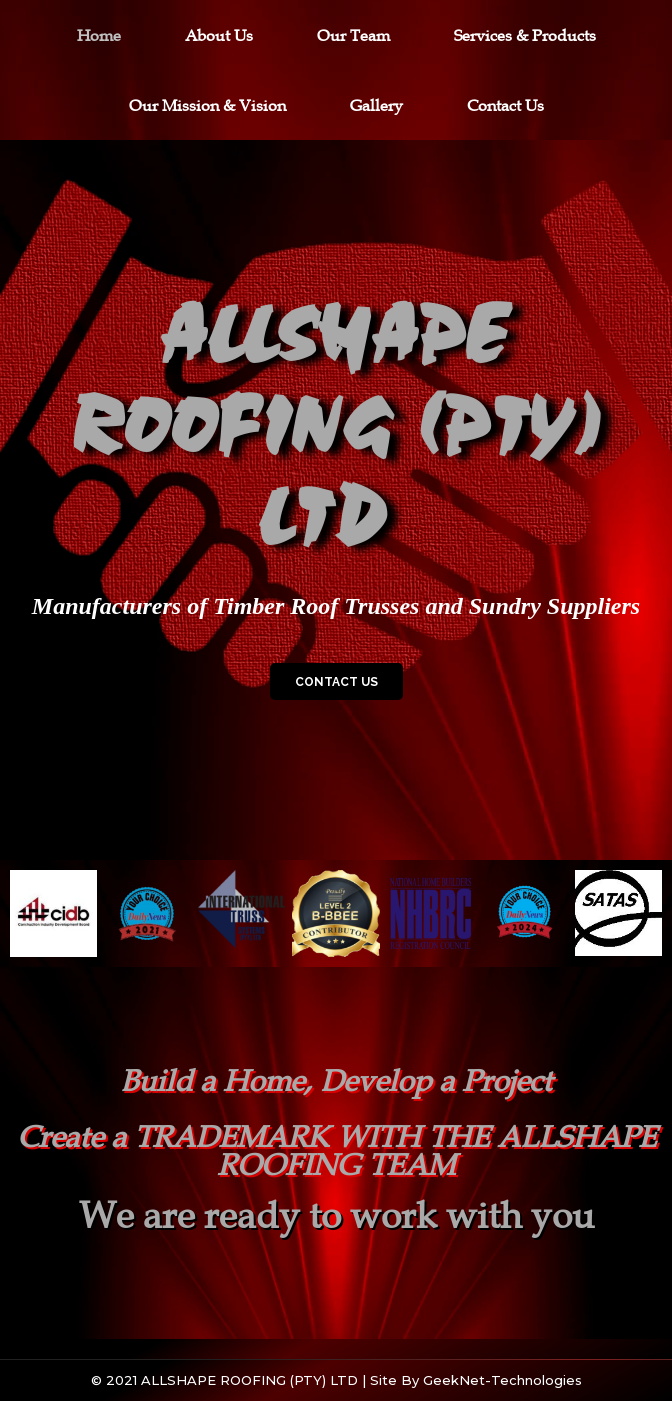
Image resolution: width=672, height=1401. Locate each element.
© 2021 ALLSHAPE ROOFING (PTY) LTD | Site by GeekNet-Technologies (336, 1380)
